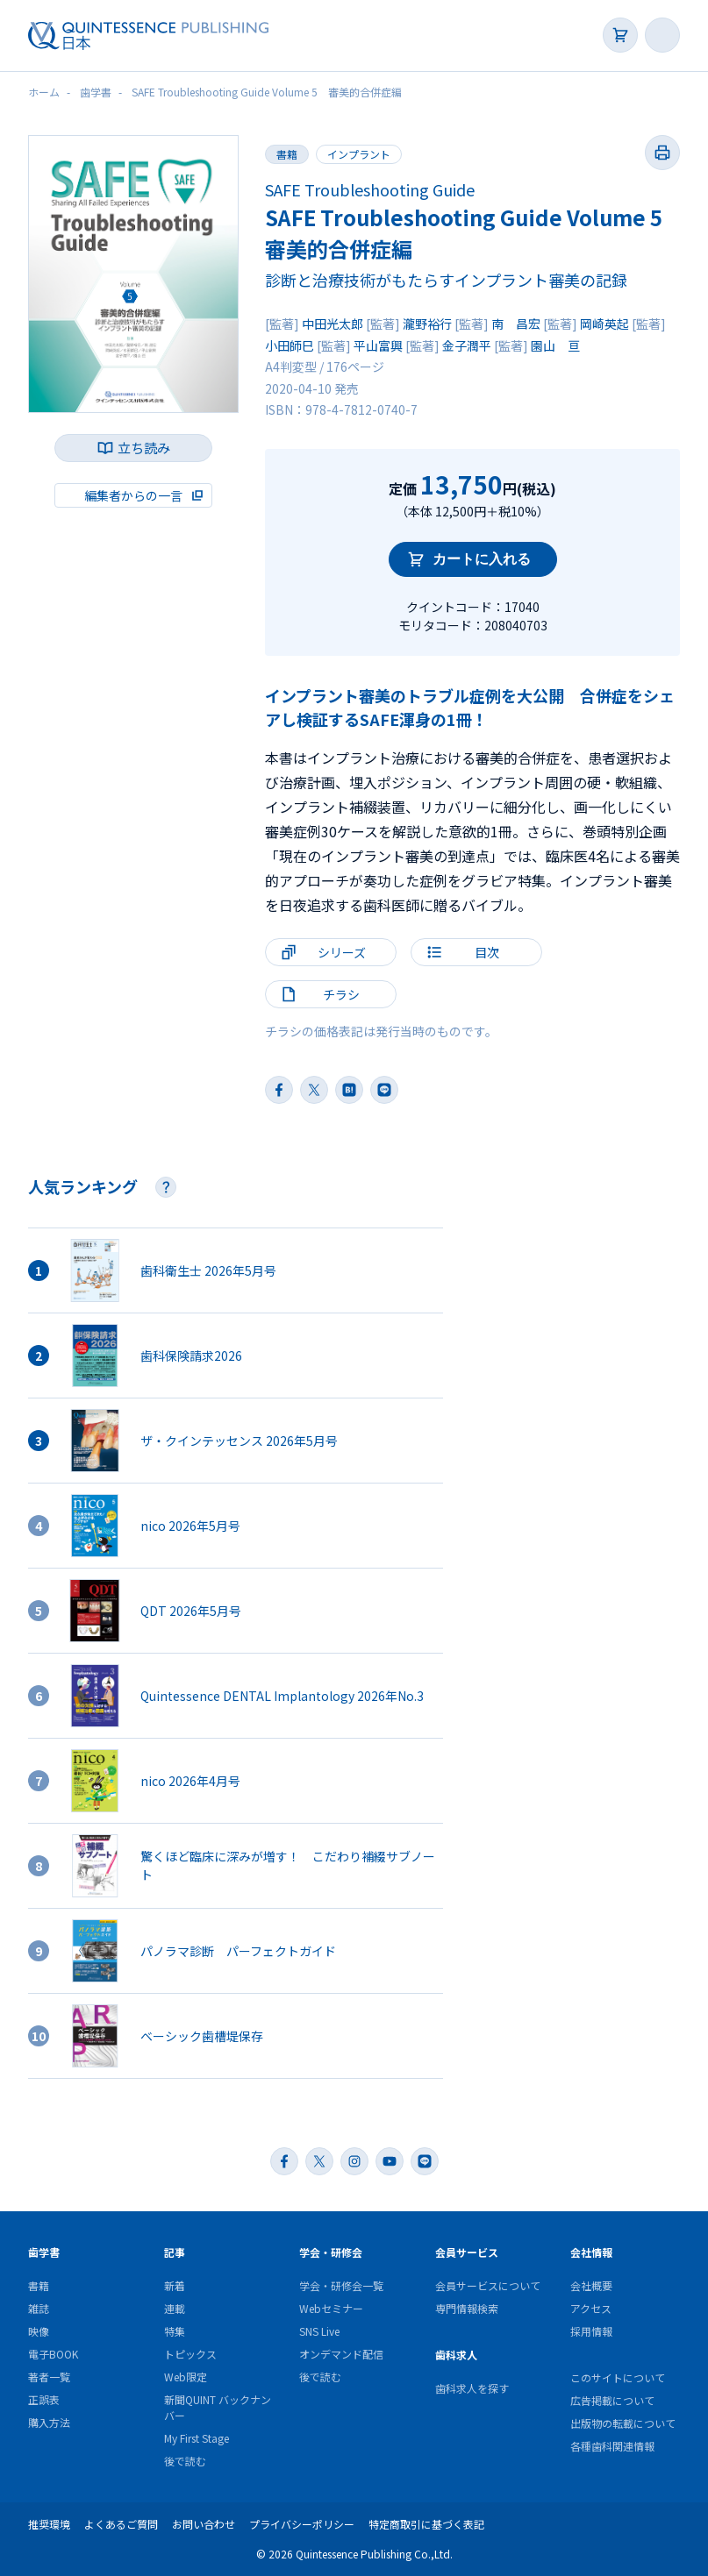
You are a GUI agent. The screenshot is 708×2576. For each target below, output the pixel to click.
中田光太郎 (332, 323)
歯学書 (44, 2252)
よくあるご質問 (121, 2523)
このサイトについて (617, 2377)
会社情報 (591, 2252)
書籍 (286, 153)
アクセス (590, 2308)
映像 (38, 2330)
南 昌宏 (515, 323)
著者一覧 (49, 2376)
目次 (487, 952)
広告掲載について (612, 2400)
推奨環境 (49, 2523)
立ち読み (144, 447)
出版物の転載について (623, 2423)
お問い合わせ (203, 2523)
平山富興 (378, 345)
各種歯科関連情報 (612, 2445)
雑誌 (38, 2308)
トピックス (190, 2353)
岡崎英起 (604, 323)
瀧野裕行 (427, 323)
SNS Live (319, 2330)
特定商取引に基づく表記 (426, 2523)
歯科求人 (456, 2354)
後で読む (185, 2460)
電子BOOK (53, 2353)
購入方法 (49, 2422)
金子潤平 (466, 345)
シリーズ (342, 952)
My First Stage (196, 2437)
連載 (174, 2308)
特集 (174, 2330)
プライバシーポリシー (301, 2523)
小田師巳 (289, 345)
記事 (174, 2252)
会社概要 (591, 2285)
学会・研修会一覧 (341, 2285)
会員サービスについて (487, 2285)
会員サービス (466, 2252)
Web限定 (185, 2376)
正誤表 (44, 2399)
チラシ (341, 994)
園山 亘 (555, 345)
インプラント (358, 153)
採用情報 (591, 2330)
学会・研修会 (330, 2252)
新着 (174, 2285)
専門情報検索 (466, 2308)
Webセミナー (331, 2308)
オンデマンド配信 (341, 2353)
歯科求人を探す (472, 2387)
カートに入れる (482, 558)
